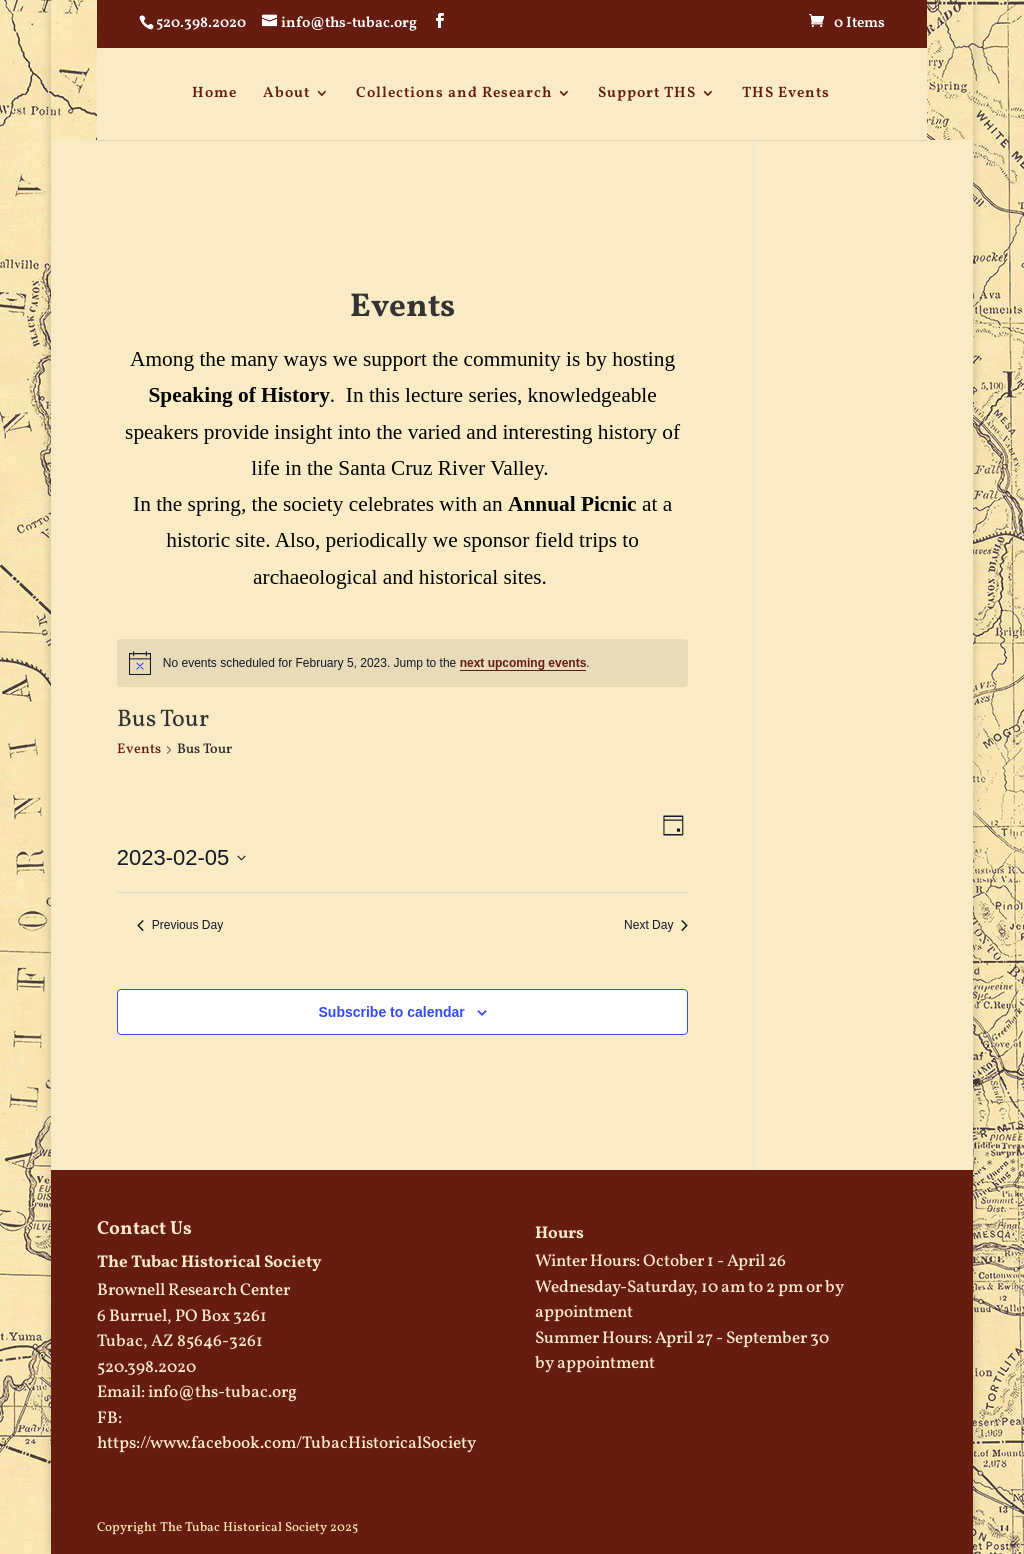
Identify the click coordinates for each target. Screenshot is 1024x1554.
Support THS (647, 93)
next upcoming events (523, 663)
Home (214, 93)
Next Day (656, 925)
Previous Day (180, 925)
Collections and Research (454, 93)
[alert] (403, 663)
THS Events (786, 93)
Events (139, 749)
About (286, 93)
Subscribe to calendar (392, 1012)
